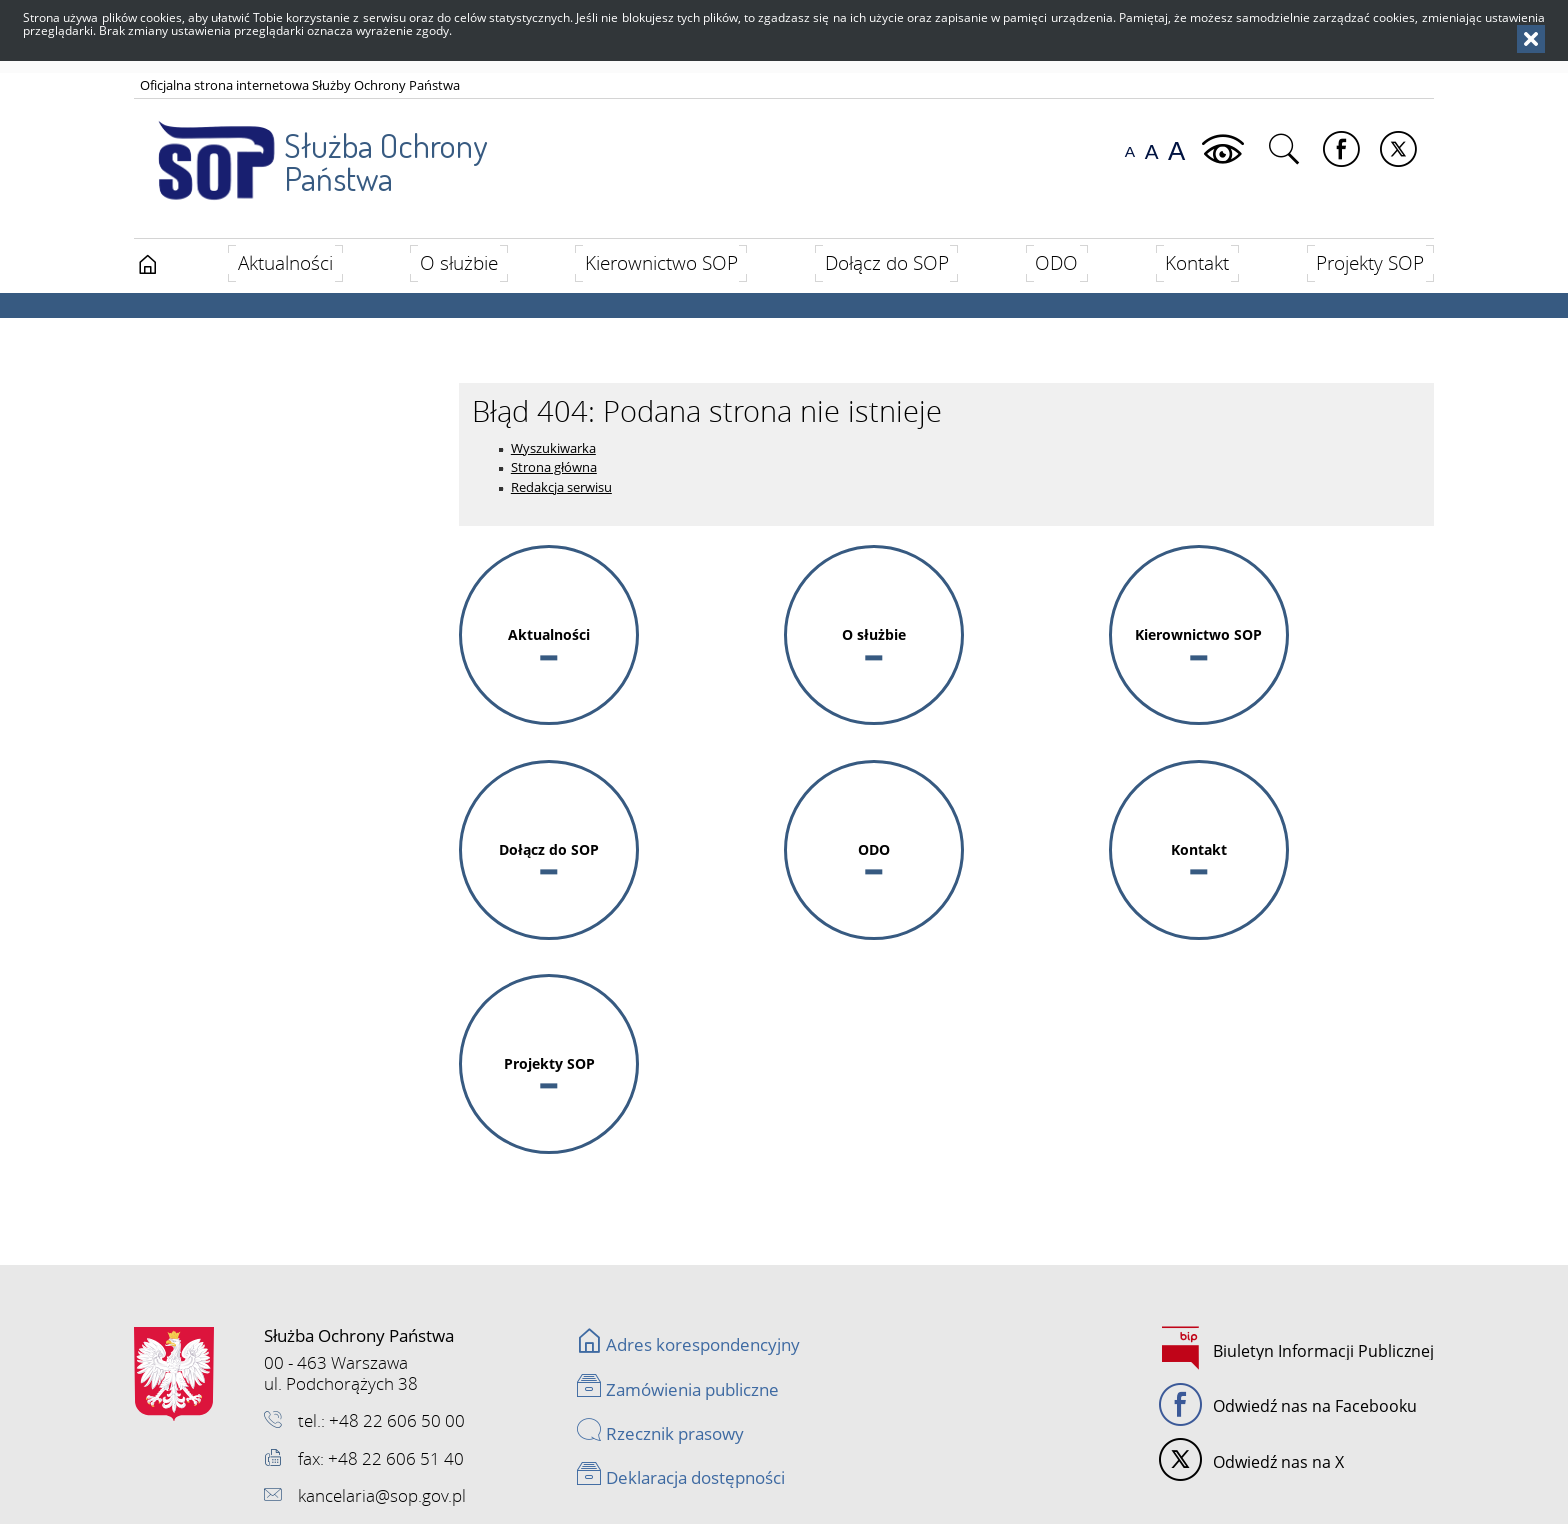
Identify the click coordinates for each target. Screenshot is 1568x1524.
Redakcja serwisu (561, 487)
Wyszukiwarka (553, 448)
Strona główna (554, 467)
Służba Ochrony (310, 149)
